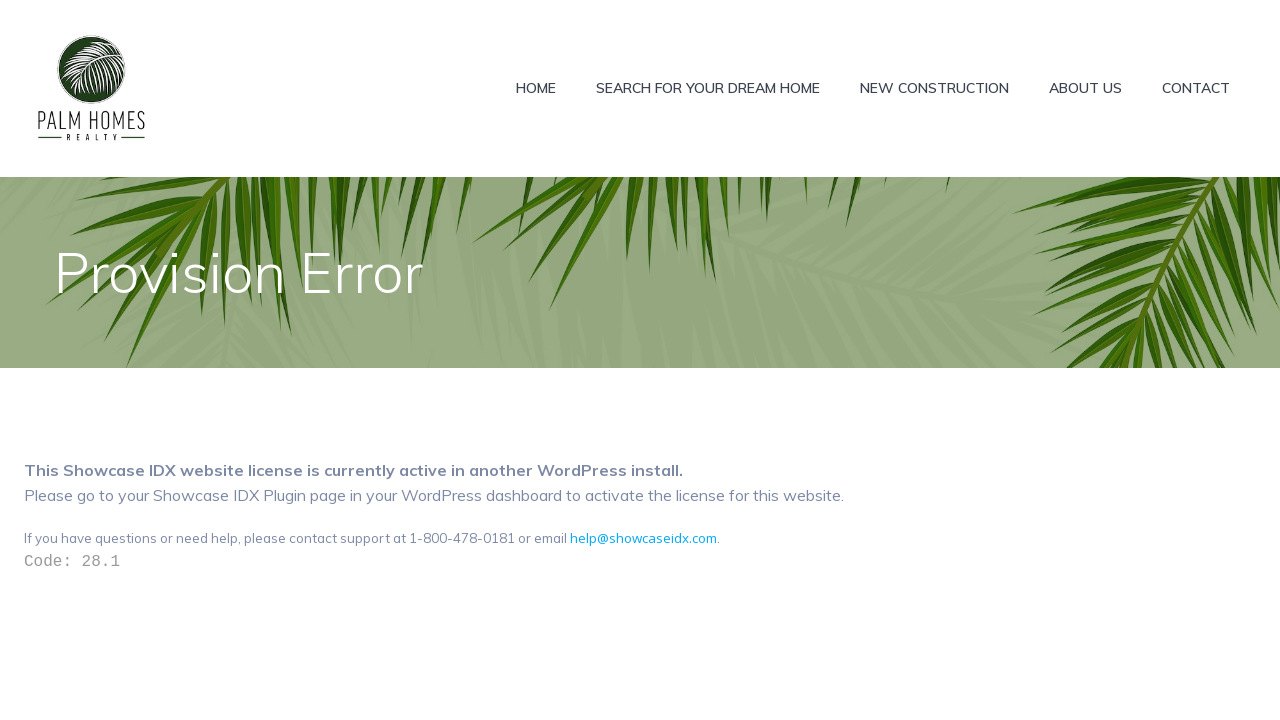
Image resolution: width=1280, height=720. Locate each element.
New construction (934, 88)
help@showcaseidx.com (643, 538)
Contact (1196, 88)
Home (536, 88)
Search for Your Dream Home (708, 88)
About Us (1085, 88)
